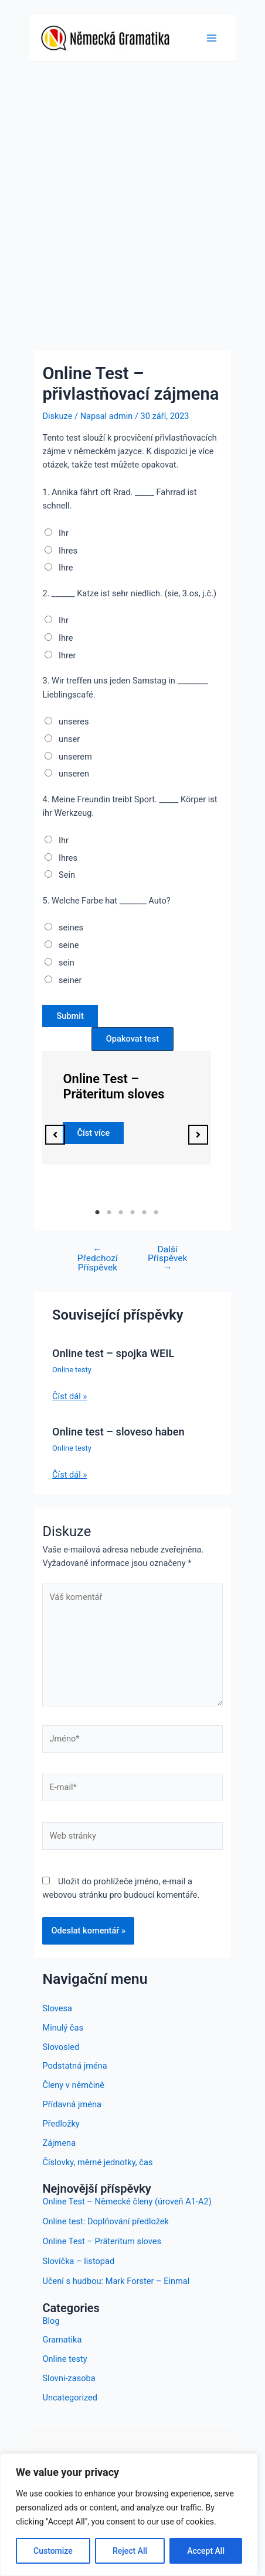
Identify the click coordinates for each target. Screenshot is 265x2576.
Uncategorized (69, 2397)
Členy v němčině (73, 2085)
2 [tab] (109, 1212)
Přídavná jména (71, 2104)
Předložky (60, 2123)
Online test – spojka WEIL (113, 1353)
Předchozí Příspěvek (97, 1259)
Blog (50, 2321)
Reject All (130, 2551)
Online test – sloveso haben (118, 1432)
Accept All (206, 2551)
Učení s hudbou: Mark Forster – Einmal (115, 2281)
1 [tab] (97, 1212)
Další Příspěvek (167, 1259)
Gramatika (61, 2339)
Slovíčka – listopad (78, 2261)
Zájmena (59, 2143)
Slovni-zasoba (68, 2378)
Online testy (71, 1369)
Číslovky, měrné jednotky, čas (97, 2162)
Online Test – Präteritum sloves (113, 1086)
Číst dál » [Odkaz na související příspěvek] (69, 1396)
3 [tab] (121, 1212)
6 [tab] (156, 1212)
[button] (55, 1135)
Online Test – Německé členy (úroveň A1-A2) (126, 2201)
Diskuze (57, 416)
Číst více (93, 1132)
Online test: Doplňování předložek (105, 2221)
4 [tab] (132, 1212)
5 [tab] (144, 1212)
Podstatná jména (74, 2065)
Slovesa (57, 2008)
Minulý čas (62, 2027)
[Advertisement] (132, 199)
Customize (53, 2551)
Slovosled (60, 2047)
